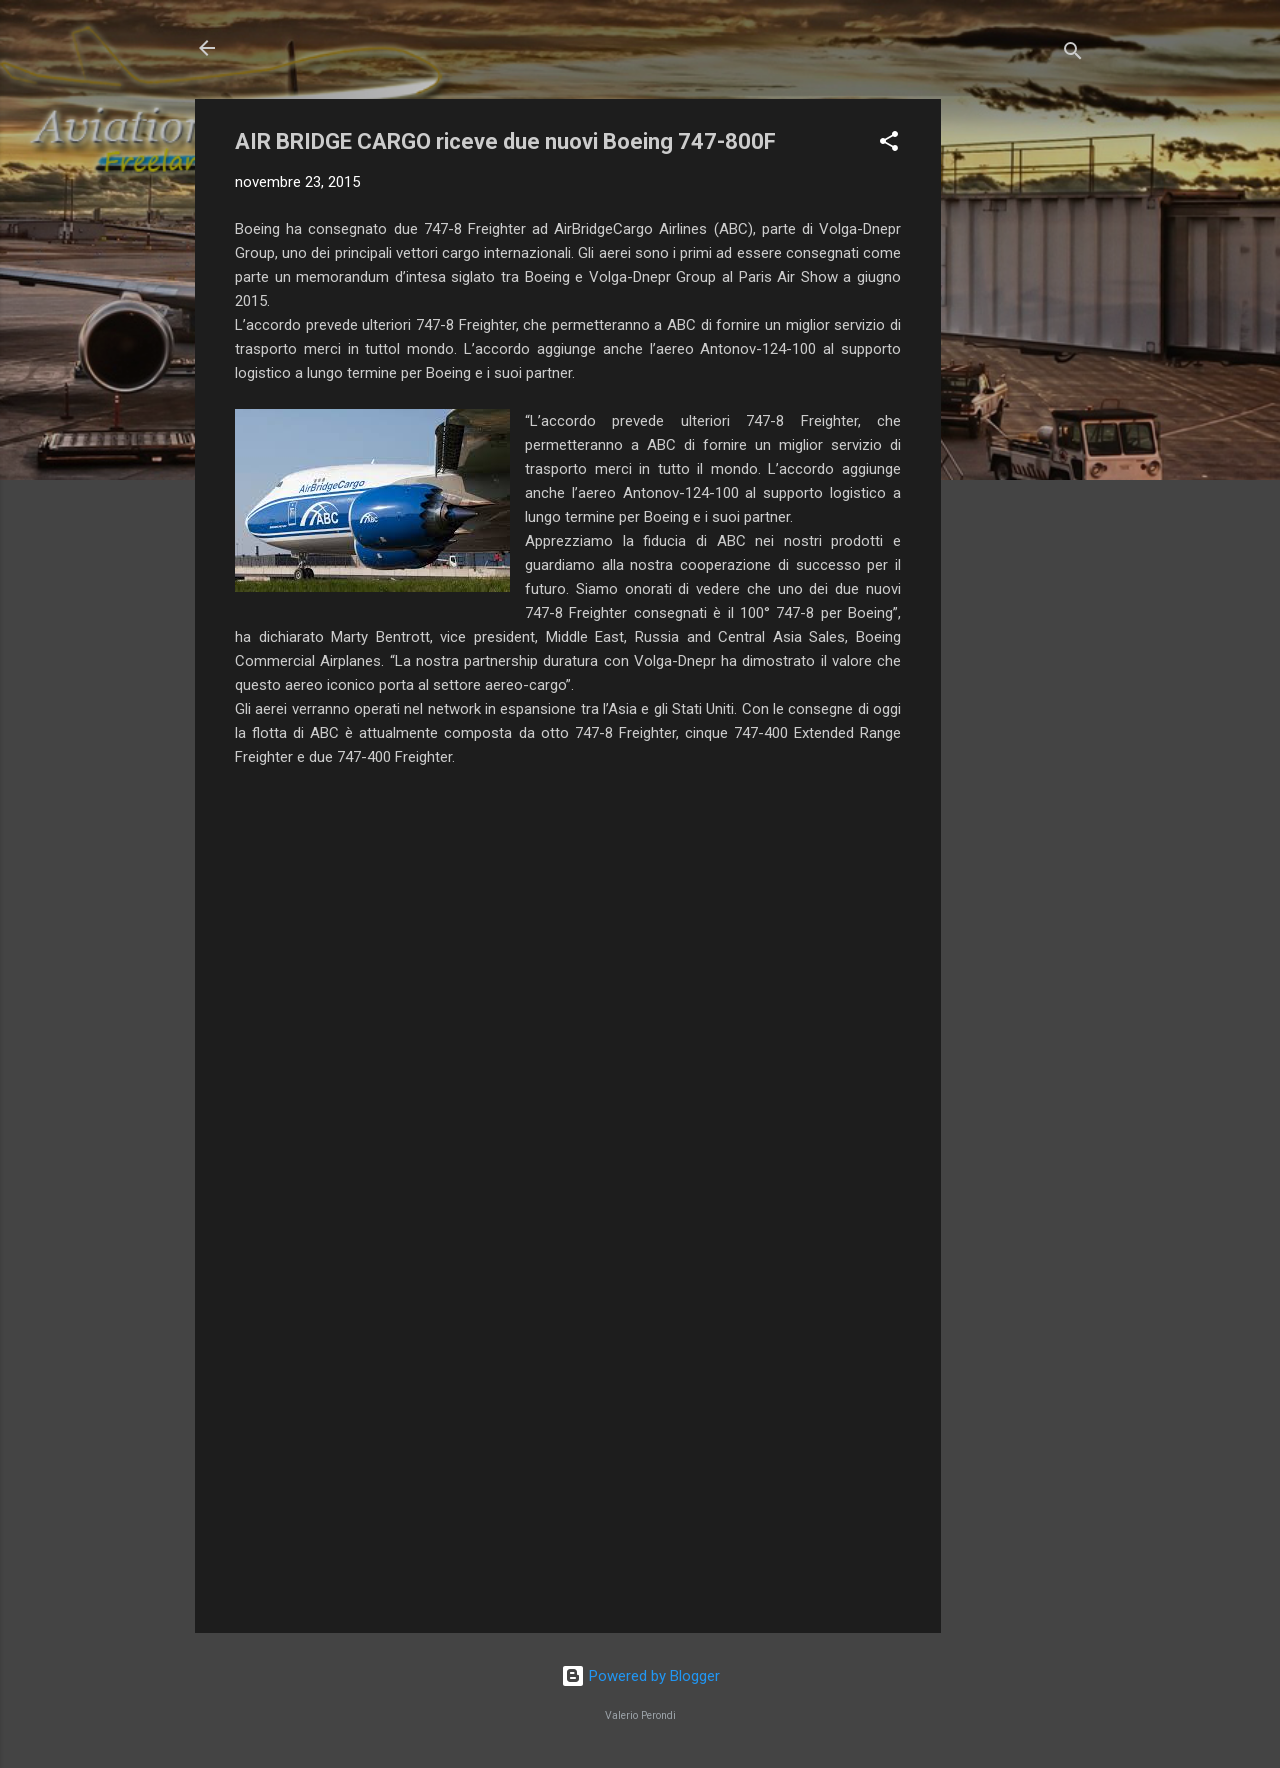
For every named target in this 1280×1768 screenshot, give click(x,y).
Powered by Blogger (640, 1676)
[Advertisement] (1021, 399)
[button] (889, 144)
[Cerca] (1073, 54)
